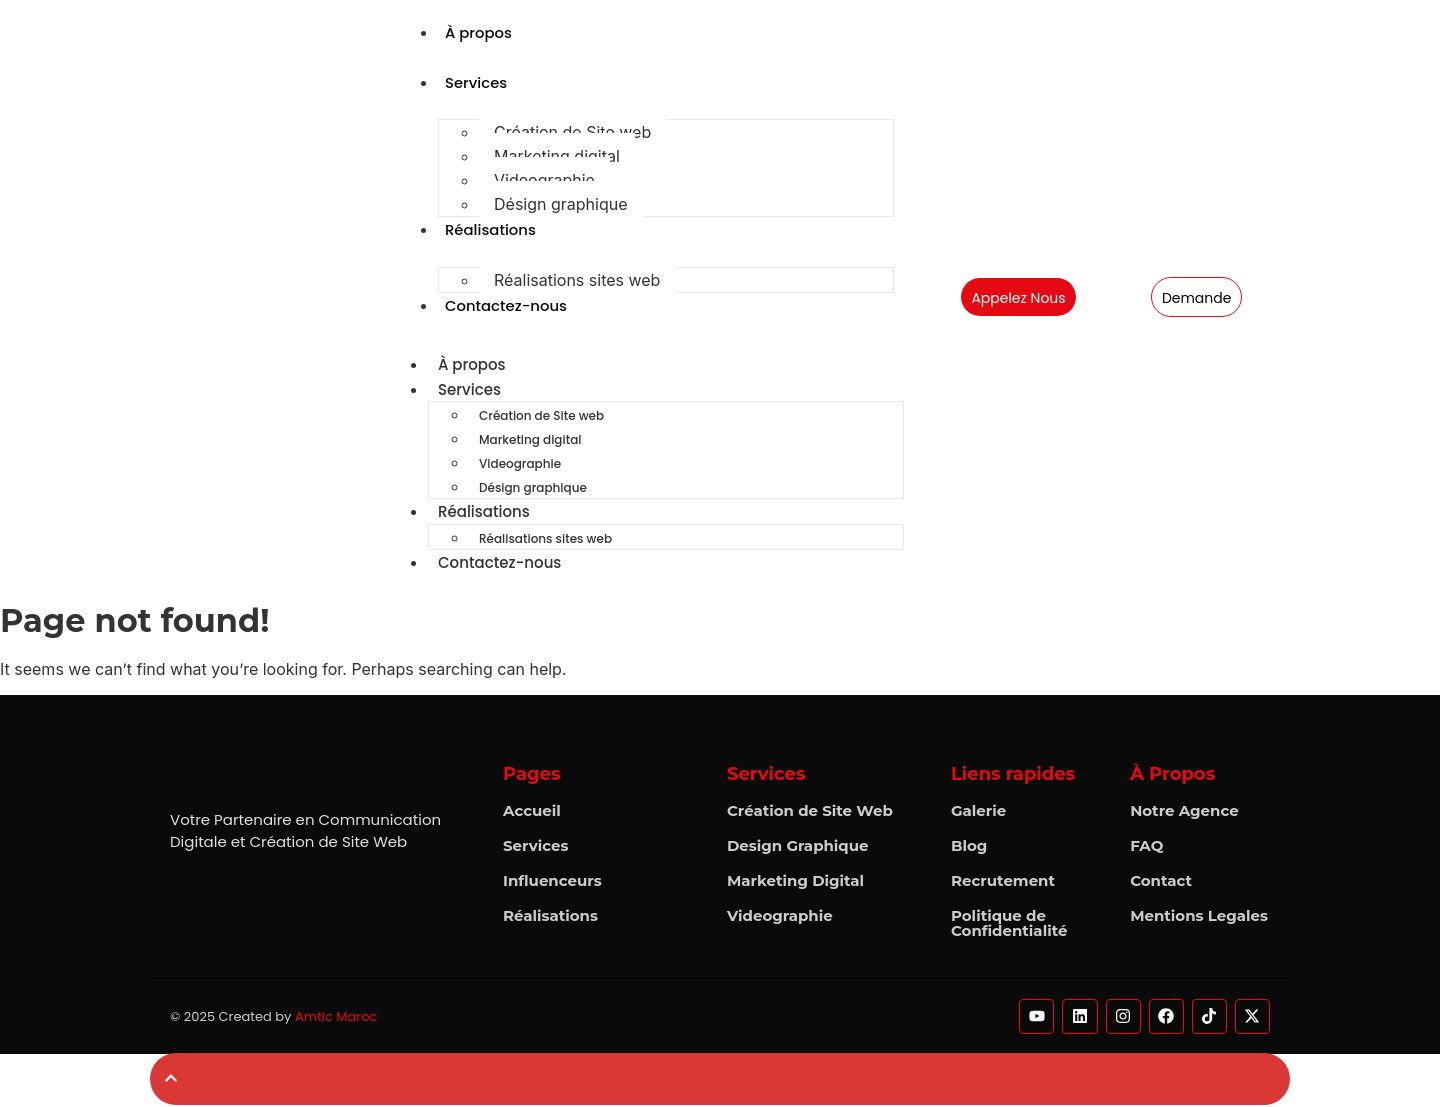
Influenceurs (552, 882)
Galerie (978, 812)
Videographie (544, 181)
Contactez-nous (506, 306)
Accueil (532, 812)
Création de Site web (572, 133)
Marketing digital (557, 157)
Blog (969, 847)
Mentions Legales (1199, 917)
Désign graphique (561, 205)
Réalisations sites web (577, 281)
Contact (1161, 882)
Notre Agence (1184, 812)
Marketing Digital (795, 882)
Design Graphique (798, 847)
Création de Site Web (810, 812)
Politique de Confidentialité (1009, 925)
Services (476, 82)
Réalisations (491, 230)
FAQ (1146, 847)
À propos (479, 32)
